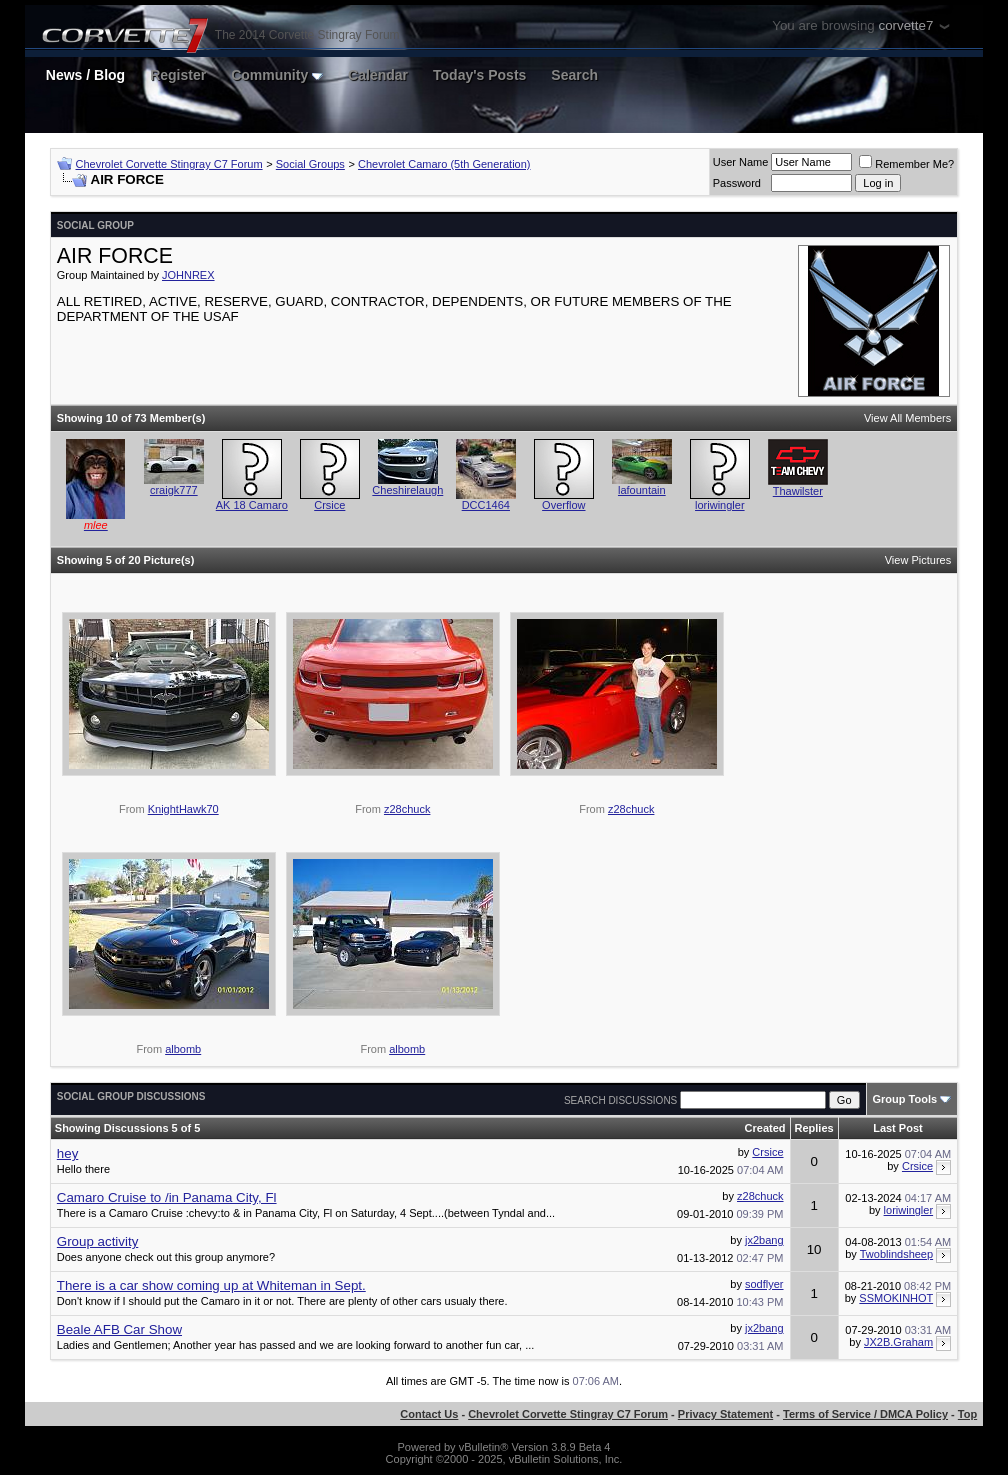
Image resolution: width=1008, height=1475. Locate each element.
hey (68, 1153)
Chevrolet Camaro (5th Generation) (444, 164)
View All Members (907, 418)
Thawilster (798, 491)
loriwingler (720, 505)
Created (765, 1128)
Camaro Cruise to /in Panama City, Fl (167, 1197)
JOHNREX (188, 275)
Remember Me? (906, 164)
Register (178, 75)
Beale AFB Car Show (119, 1329)
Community (277, 75)
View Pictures (918, 560)
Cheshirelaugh (407, 490)
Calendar (378, 75)
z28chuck (407, 809)
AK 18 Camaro (252, 505)
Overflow (563, 505)
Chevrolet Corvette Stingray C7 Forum (169, 164)
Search (574, 75)
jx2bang (764, 1240)
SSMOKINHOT (896, 1298)
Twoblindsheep (896, 1254)
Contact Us (429, 1414)
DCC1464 (486, 505)
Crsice (329, 505)
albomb (183, 1049)
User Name (741, 162)
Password (737, 183)
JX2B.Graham (898, 1342)
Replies (814, 1128)
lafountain (642, 490)
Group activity (97, 1241)
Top (967, 1414)
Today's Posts (479, 75)
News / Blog (85, 75)
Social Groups (310, 164)
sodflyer (764, 1284)
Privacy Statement (725, 1414)
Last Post (898, 1128)
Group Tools (905, 1099)
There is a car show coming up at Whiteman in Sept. (211, 1285)
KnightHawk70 (183, 809)
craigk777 (174, 490)
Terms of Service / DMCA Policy (865, 1414)
